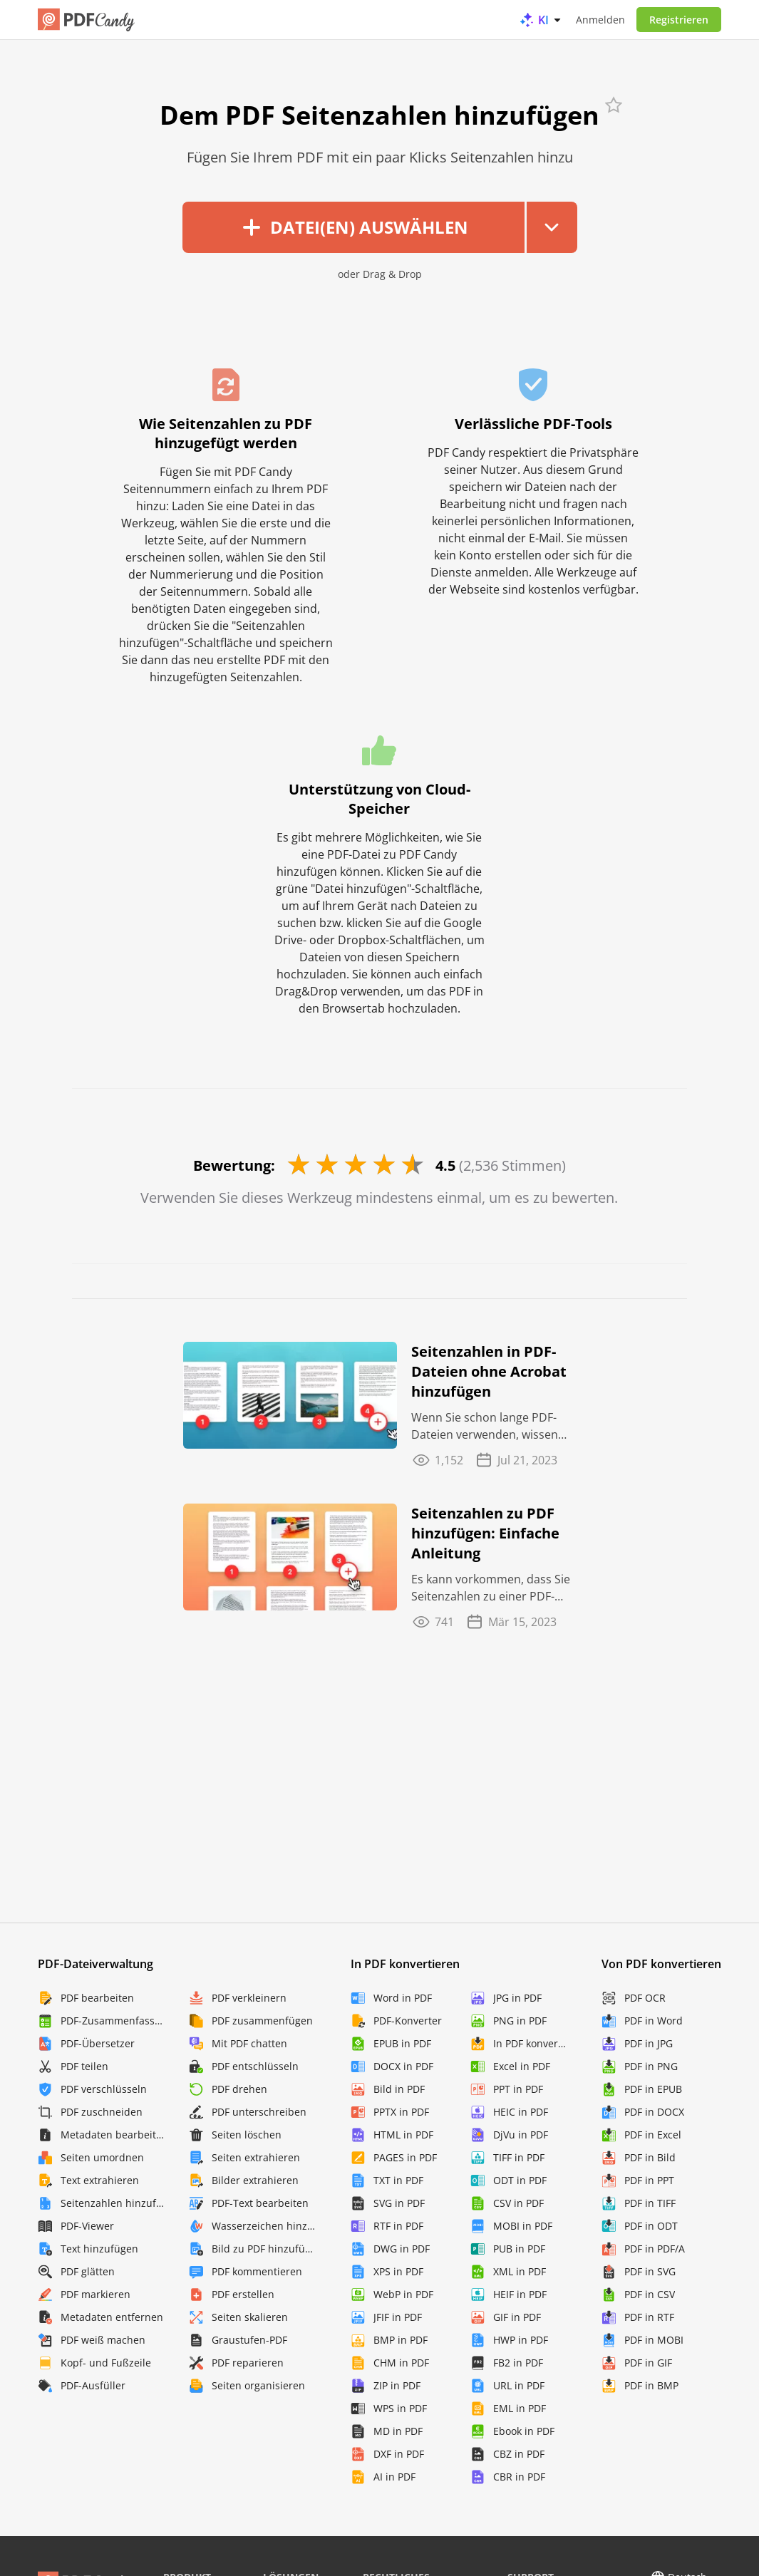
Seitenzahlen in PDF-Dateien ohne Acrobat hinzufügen (489, 1371)
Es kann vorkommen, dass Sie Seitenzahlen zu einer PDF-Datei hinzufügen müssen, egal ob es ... (490, 1588)
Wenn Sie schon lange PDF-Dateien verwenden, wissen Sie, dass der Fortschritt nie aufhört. (484, 1426)
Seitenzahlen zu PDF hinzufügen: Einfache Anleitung (485, 1533)
